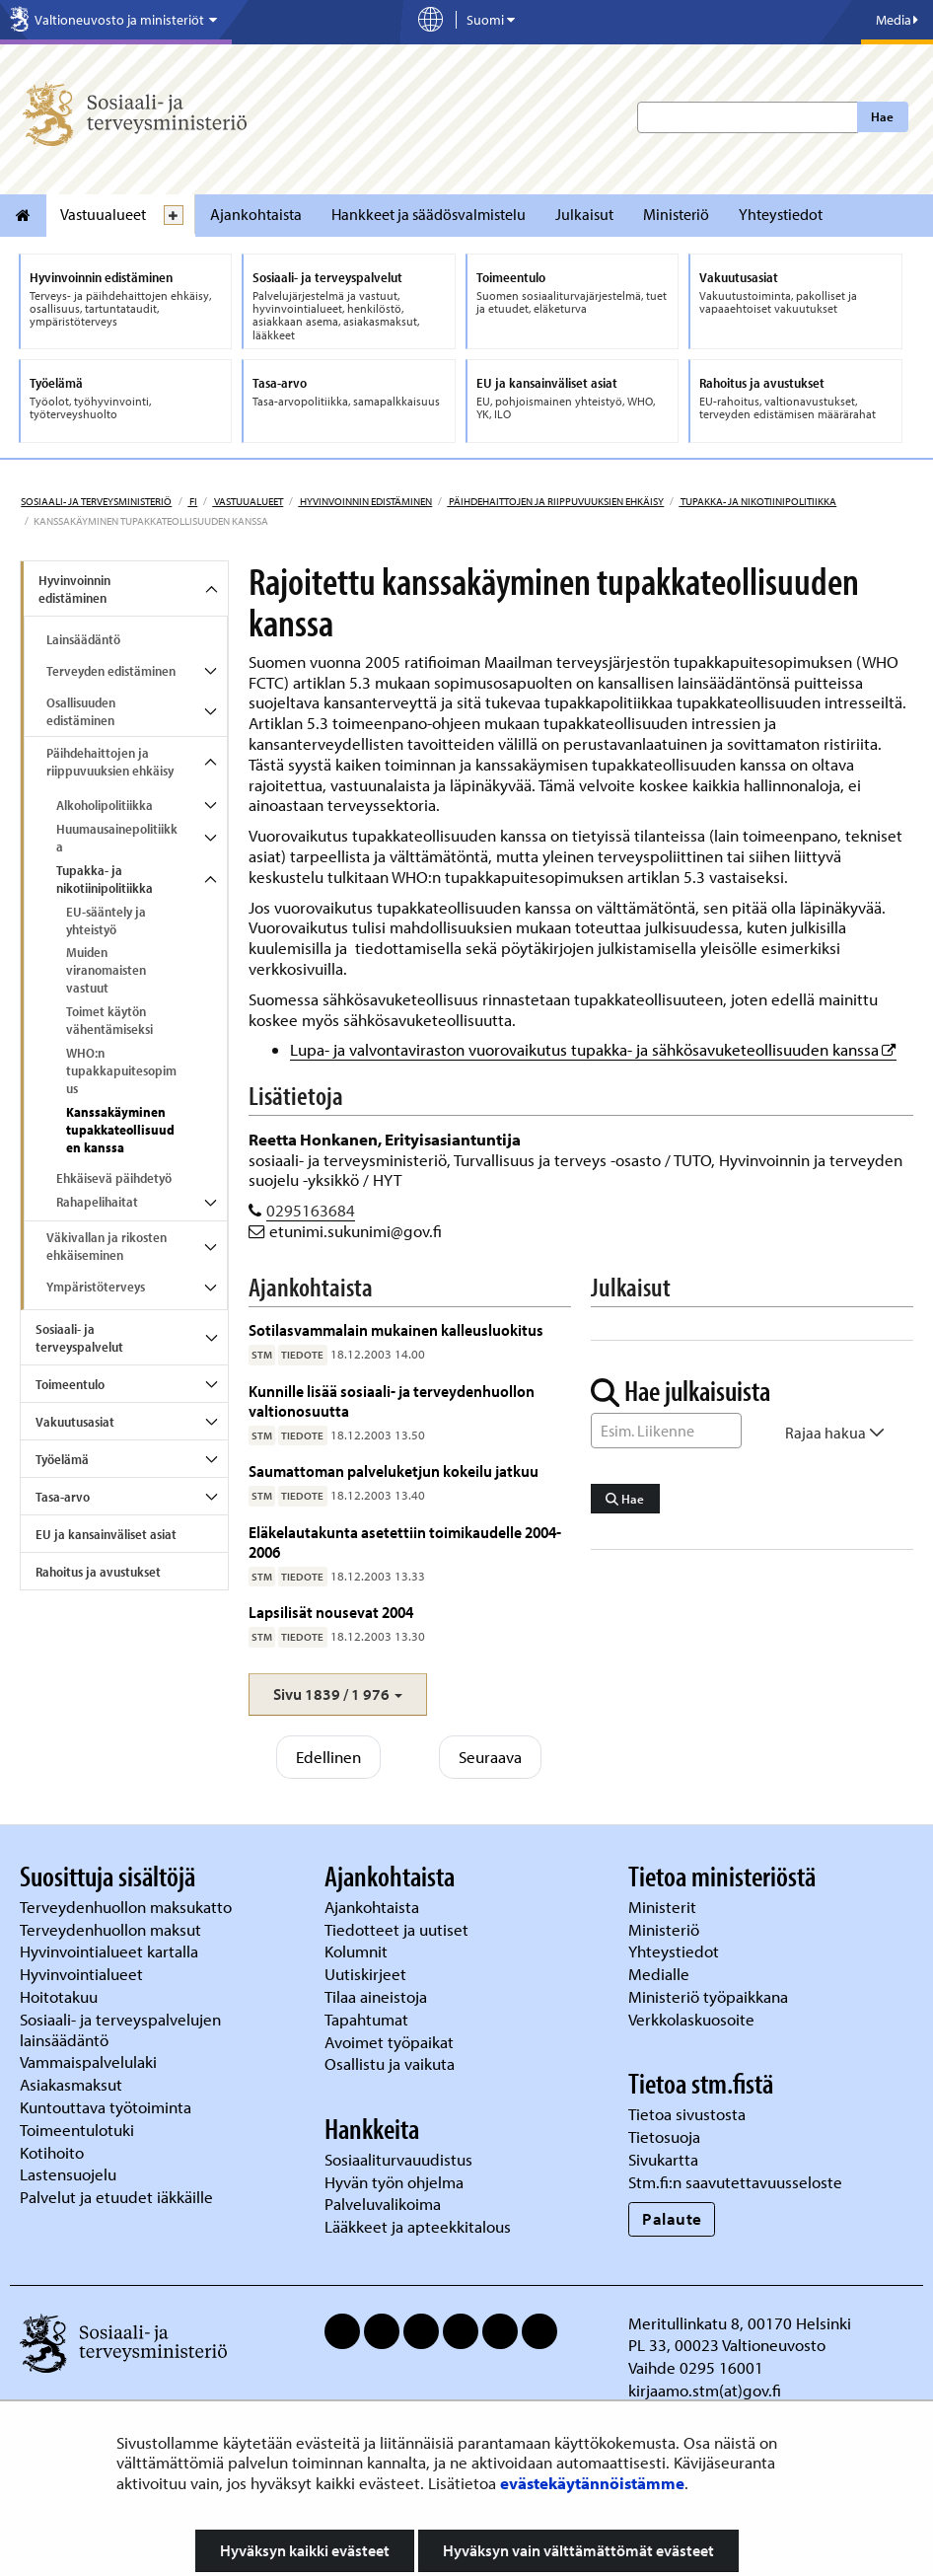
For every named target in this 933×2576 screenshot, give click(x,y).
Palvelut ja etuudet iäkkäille (116, 2196)
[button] (338, 1694)
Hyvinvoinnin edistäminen (365, 501)
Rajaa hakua (835, 1432)
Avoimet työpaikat (389, 2041)
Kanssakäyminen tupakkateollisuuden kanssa (120, 1129)
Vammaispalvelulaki (90, 2061)
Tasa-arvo (63, 1497)
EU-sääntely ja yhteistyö (106, 920)
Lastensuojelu (70, 2174)
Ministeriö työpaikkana (710, 1996)
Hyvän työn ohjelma (394, 2181)
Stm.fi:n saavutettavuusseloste (735, 2181)
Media (897, 20)
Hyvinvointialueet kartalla (111, 1951)
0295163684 (310, 1210)
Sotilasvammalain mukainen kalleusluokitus (396, 1329)
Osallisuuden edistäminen (80, 711)
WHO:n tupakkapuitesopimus (121, 1070)
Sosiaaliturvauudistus (398, 2159)
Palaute (672, 2218)
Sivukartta (663, 2159)
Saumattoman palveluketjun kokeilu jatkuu (393, 1470)
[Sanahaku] (667, 1430)
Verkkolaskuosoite (693, 2019)
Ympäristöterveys (95, 1286)
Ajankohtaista (256, 214)
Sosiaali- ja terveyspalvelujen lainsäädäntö (120, 2029)
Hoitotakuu (61, 1996)
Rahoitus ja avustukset (98, 1572)
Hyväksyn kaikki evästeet (305, 2550)
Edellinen (328, 1756)
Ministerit (664, 1906)
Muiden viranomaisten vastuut (106, 969)
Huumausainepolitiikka (117, 837)
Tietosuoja (664, 2136)
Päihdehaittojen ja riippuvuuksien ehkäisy (555, 501)
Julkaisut (584, 214)
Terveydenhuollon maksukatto (128, 1906)
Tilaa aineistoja (375, 1996)
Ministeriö (676, 214)
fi (192, 501)
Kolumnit (358, 1951)
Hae (882, 116)
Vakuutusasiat (75, 1422)
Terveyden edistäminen (111, 671)
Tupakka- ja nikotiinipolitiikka (757, 501)
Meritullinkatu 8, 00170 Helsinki (739, 2323)
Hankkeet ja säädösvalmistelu (428, 214)
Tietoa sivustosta (687, 2113)
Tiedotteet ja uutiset (398, 1929)
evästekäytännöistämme (592, 2482)
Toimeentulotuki (79, 2129)
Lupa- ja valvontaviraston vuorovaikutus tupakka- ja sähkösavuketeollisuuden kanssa (593, 1049)
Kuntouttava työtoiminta (105, 2107)
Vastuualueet (103, 214)
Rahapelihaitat (97, 1202)
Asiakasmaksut (71, 2084)
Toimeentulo (70, 1384)
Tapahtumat (366, 2019)
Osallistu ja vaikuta (389, 2063)
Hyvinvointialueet (83, 1973)
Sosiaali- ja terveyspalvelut (79, 1338)
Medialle (660, 1973)
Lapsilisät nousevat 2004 (331, 1611)
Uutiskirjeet (367, 1973)
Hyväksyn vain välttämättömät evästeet (578, 2550)
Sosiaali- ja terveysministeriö (96, 501)
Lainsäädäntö (83, 639)
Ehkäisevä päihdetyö (114, 1178)
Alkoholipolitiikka (104, 805)
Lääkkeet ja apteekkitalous (417, 2226)
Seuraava (490, 1756)
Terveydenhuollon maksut (112, 1929)
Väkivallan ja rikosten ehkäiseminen (106, 1246)
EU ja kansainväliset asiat (106, 1534)
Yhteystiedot (781, 214)
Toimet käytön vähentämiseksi (109, 1020)
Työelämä (62, 1459)
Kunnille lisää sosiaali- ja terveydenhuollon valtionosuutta (392, 1400)
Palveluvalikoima (382, 2203)
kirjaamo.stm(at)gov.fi (704, 2390)
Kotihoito (52, 2152)
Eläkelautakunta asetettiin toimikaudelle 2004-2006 (405, 1541)
